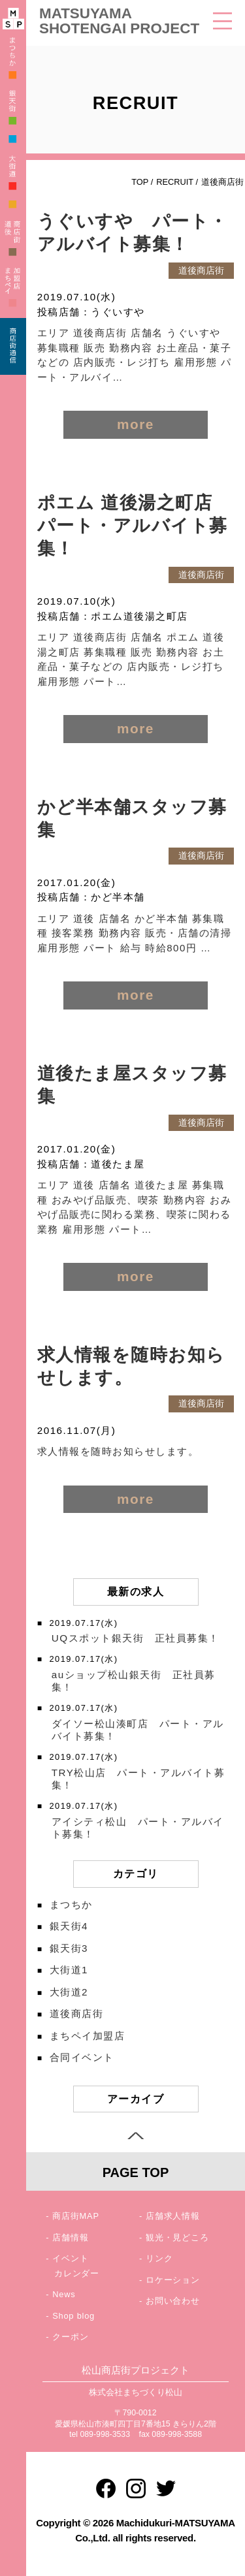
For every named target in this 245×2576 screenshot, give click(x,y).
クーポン (70, 2337)
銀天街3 (69, 1948)
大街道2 (69, 1991)
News (63, 2294)
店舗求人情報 (173, 2216)
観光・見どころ (177, 2237)
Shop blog (73, 2316)
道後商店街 (77, 2013)
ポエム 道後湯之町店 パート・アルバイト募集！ (134, 525)
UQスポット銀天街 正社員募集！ (136, 1638)
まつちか (71, 1904)
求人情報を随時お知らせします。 (118, 1451)
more (135, 424)
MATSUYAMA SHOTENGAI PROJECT (119, 21)
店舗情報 (70, 2237)
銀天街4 (69, 1926)
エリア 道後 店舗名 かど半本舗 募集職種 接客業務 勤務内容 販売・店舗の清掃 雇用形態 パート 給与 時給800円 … (134, 933)
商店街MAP (75, 2216)
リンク (159, 2258)
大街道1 (69, 1969)
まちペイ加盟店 (87, 2035)
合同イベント (82, 2057)
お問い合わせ (173, 2301)
